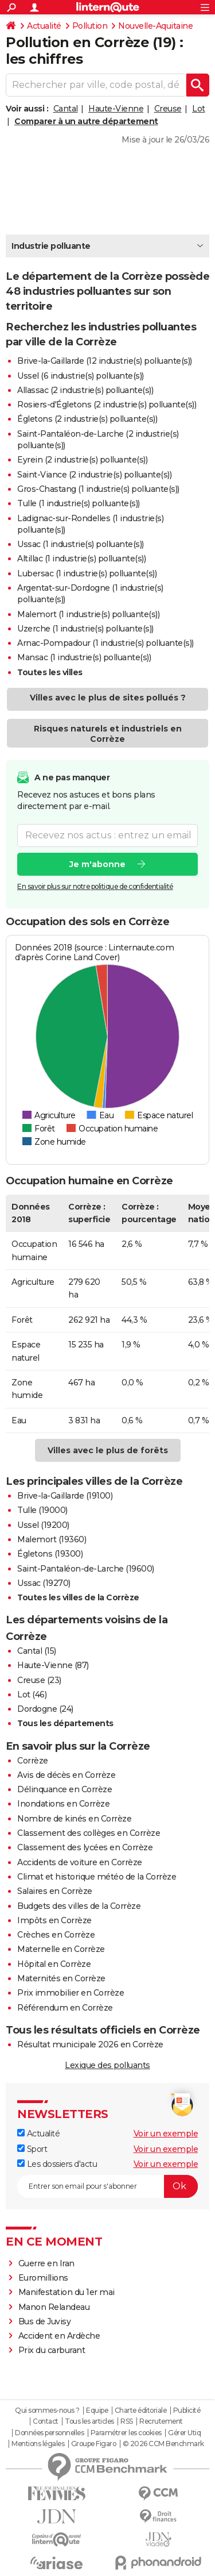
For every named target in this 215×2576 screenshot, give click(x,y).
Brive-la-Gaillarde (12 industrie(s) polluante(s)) (104, 361)
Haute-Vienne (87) (53, 1665)
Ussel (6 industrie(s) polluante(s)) (80, 376)
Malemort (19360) (51, 1539)
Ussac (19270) (44, 1583)
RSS (126, 2421)
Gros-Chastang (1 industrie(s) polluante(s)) (98, 489)
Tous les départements (65, 1723)
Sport (32, 2149)
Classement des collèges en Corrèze (88, 1833)
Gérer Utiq (184, 2433)
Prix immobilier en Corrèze (70, 1993)
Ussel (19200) (43, 1525)
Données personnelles (49, 2433)
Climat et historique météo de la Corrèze (96, 1877)
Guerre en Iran (46, 2263)
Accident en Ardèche (59, 2336)
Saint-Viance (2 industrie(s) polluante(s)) (94, 474)
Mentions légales (37, 2444)
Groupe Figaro (93, 2444)
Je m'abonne (97, 864)
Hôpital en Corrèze (54, 1964)
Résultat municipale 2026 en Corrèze (90, 2044)
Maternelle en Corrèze (61, 1949)
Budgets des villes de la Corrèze (78, 1906)
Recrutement (161, 2421)
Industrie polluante (51, 246)
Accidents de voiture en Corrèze (79, 1862)
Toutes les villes (50, 672)
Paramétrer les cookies (126, 2433)
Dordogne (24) (45, 1709)
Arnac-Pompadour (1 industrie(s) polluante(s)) (105, 643)
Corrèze (32, 1760)
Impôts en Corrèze (54, 1920)
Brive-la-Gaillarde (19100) (64, 1496)
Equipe (97, 2410)
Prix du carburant (51, 2350)
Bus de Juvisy (44, 2321)
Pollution (90, 26)
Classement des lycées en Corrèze (85, 1847)
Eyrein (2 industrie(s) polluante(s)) (82, 460)
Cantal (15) (36, 1651)
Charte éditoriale (141, 2410)
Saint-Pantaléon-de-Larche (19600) (85, 1569)
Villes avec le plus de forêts (108, 1450)
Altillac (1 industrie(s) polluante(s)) (81, 558)
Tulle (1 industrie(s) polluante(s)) (78, 503)
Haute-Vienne (115, 108)
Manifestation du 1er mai (67, 2292)
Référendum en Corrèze (65, 2008)
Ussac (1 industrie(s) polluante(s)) (80, 544)
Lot (198, 108)
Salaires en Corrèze (54, 1891)
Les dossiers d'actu (57, 2164)
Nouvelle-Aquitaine (155, 26)
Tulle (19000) (42, 1510)
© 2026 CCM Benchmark (163, 2444)
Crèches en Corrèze (56, 1935)
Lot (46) (31, 1694)
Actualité (44, 26)
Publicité (187, 2410)
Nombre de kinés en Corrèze (74, 1818)
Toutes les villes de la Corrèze (78, 1597)
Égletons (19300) (50, 1554)
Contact (45, 2421)
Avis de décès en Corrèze (66, 1775)
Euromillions (43, 2278)
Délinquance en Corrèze (64, 1789)
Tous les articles (89, 2421)
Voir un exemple (166, 2133)
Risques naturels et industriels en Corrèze (108, 733)
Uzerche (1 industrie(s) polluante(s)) (85, 628)
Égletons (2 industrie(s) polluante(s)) (87, 419)
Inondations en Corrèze (63, 1804)
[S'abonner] (107, 2186)
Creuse (168, 108)
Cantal (65, 108)
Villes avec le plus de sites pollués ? (108, 697)
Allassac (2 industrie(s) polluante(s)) (85, 390)
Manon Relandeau (54, 2307)
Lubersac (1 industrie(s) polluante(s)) (87, 573)
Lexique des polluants (107, 2065)
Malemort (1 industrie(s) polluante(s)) (88, 614)
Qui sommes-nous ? (47, 2410)
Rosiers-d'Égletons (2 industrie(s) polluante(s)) (106, 404)
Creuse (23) (39, 1680)
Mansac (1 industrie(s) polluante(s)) (84, 657)
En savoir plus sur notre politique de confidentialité (95, 886)
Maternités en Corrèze (61, 1978)
